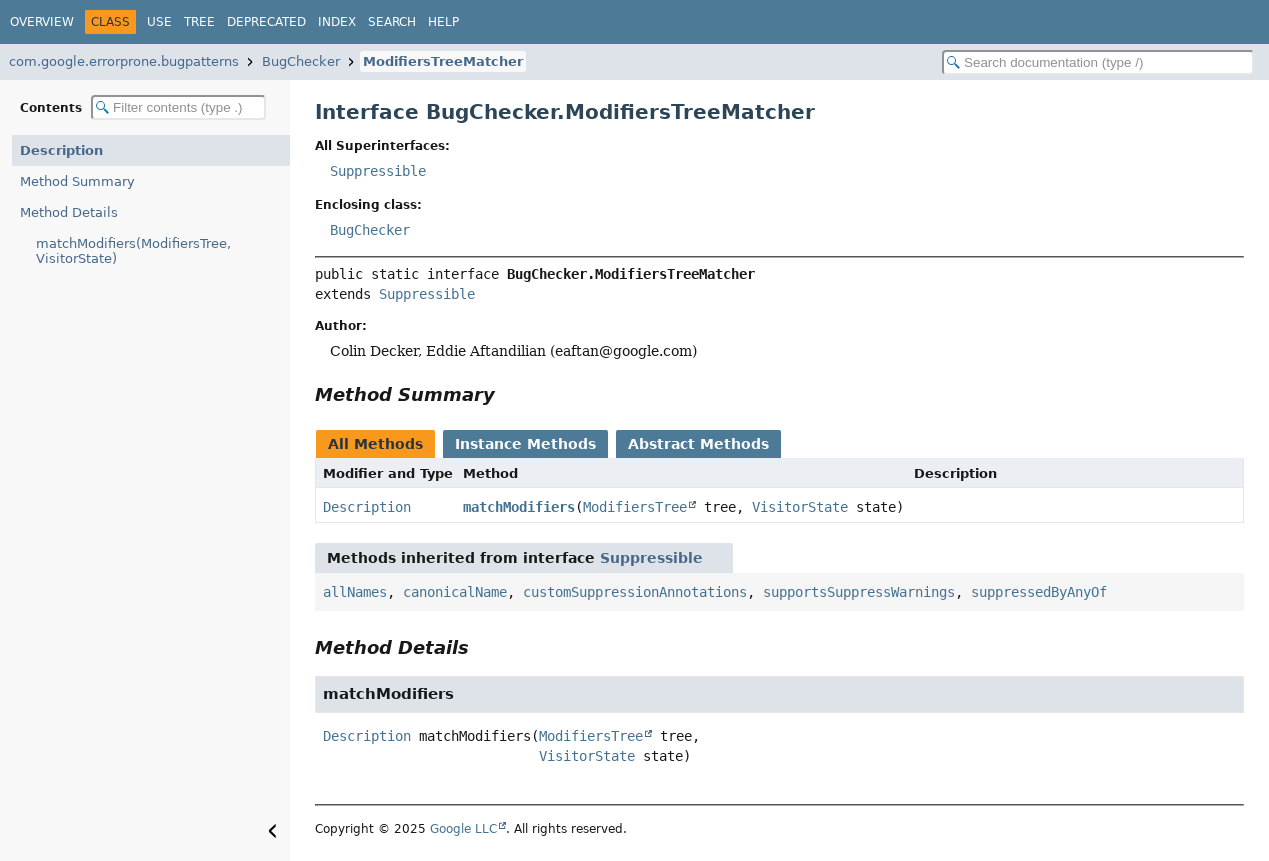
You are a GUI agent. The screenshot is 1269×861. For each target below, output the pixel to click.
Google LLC (463, 829)
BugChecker (301, 61)
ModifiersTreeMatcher (443, 61)
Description (61, 150)
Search (392, 22)
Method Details (69, 212)
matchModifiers (519, 507)
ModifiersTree (635, 507)
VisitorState (800, 507)
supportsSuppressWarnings (859, 592)
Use (159, 22)
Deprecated (266, 22)
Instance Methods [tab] (525, 444)
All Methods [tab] (375, 444)
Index (337, 22)
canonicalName (455, 592)
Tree (199, 22)
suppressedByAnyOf (1039, 592)
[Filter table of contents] (178, 107)
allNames (355, 592)
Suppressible (378, 171)
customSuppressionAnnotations (635, 592)
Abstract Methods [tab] (698, 444)
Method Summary (77, 181)
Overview (42, 22)
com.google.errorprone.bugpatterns (124, 61)
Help (443, 22)
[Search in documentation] (1098, 62)
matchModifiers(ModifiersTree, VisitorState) (133, 251)
